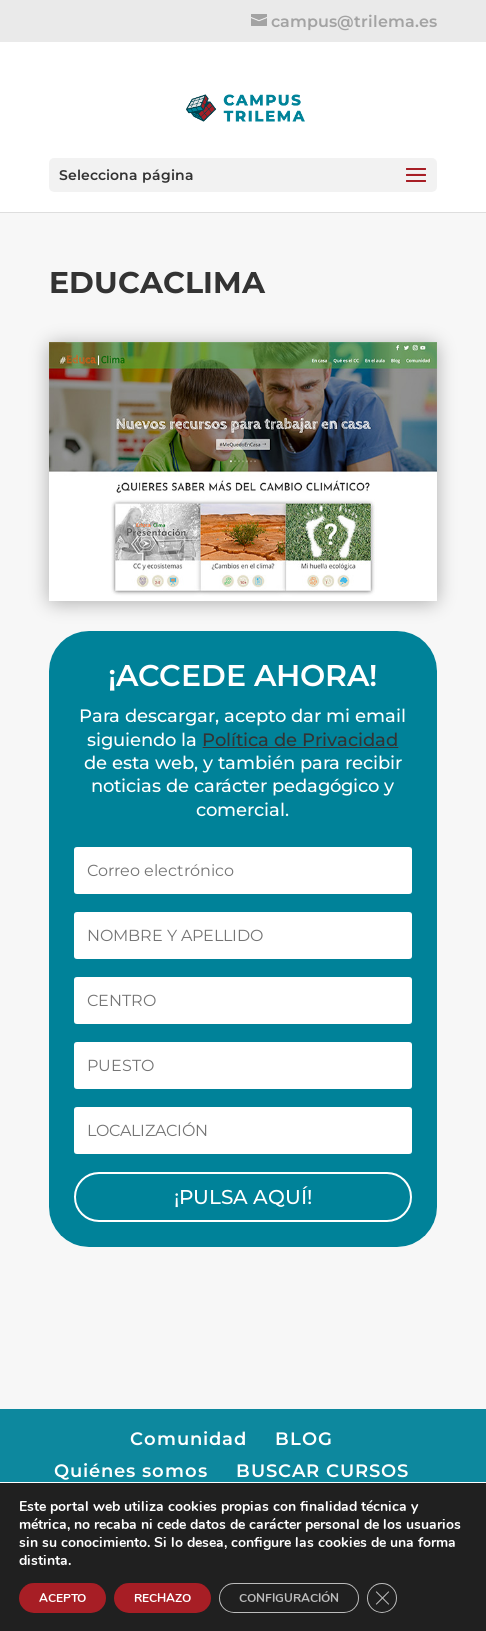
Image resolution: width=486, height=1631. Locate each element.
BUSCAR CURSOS (322, 1471)
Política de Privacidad (300, 740)
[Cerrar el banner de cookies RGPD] (382, 1598)
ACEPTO (62, 1598)
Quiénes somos (131, 1471)
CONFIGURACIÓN (289, 1598)
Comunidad (188, 1439)
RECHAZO (162, 1598)
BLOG (304, 1439)
